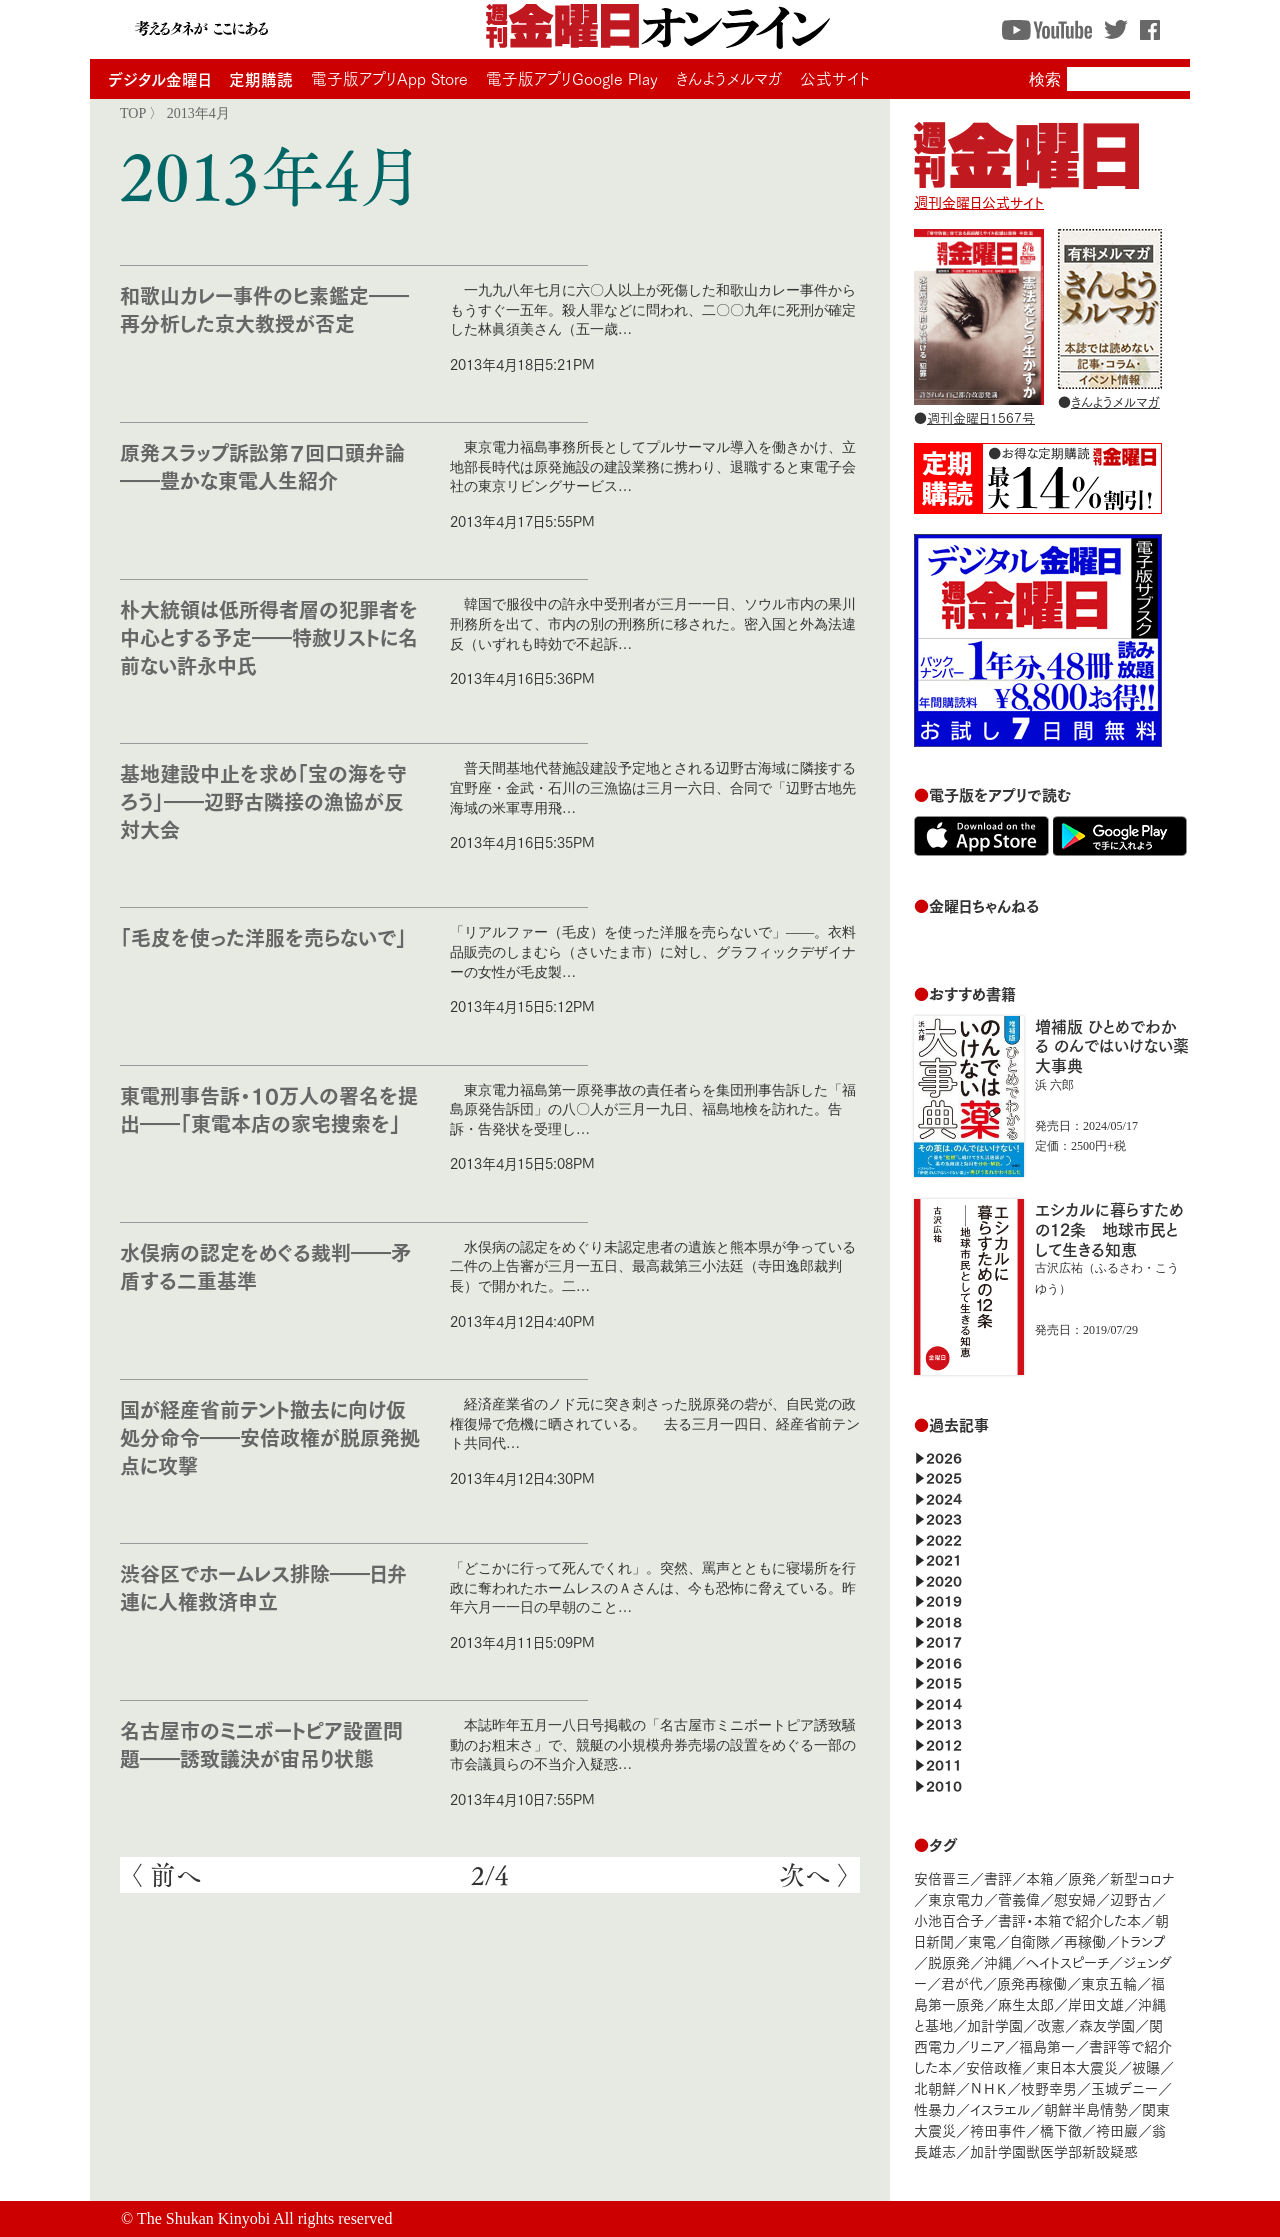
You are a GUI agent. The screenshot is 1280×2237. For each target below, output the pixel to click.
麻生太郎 (1026, 2003)
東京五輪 (1109, 1982)
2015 (944, 1681)
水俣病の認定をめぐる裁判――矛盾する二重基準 (265, 1265)
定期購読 (261, 78)
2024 (944, 1497)
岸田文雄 (1096, 2003)
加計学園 (995, 2024)
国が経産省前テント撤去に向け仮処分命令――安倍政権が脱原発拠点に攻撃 (270, 1436)
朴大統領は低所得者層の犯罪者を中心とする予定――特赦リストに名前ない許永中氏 (269, 636)
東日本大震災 (1077, 2066)
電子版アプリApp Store (389, 78)
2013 (944, 1722)
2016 (944, 1661)
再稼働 (1085, 1940)
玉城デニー (1124, 2087)
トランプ (1143, 1940)
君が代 (962, 1982)
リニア (987, 2045)
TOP (133, 113)
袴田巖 (1117, 2129)
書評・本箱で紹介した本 (1069, 1919)
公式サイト (835, 78)
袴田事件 (998, 2129)
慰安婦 (1075, 1898)
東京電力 (956, 1898)
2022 (944, 1538)
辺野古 (1131, 1898)
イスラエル (1000, 2108)
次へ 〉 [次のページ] (814, 1875)
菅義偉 (1019, 1898)
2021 (944, 1558)
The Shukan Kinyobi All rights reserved (265, 2218)
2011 (944, 1763)
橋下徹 (1061, 2129)
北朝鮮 (935, 2087)
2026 (944, 1456)
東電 (982, 1940)
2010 (944, 1784)
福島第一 (1047, 2045)
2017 (944, 1640)
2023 (944, 1517)
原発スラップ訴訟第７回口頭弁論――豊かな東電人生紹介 (262, 465)
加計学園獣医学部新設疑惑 (1054, 2150)
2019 (944, 1599)
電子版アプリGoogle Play (572, 78)
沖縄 (998, 1961)
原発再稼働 (1032, 1982)
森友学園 (1107, 2024)
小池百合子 (949, 1919)
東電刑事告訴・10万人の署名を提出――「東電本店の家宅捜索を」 (269, 1108)
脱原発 (949, 1961)
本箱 (1040, 1877)
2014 (944, 1702)
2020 (944, 1579)
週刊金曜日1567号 (981, 417)
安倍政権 (994, 2066)
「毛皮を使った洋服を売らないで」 (263, 936)
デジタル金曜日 (159, 78)
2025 (944, 1476)
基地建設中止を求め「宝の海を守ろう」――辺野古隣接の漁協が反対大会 (263, 800)
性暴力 (935, 2108)
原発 (1082, 1877)
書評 (998, 1877)
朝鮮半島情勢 (1086, 2108)
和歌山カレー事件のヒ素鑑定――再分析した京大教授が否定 (264, 308)
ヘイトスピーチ (1067, 1961)
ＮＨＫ (988, 2087)
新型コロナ (1142, 1877)
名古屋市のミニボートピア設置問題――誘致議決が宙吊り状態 (261, 1743)
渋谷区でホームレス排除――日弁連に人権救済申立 (263, 1586)
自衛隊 (1030, 1940)
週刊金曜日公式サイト (1026, 192)
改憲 (1051, 2024)
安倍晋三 (942, 1877)
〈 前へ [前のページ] (165, 1875)
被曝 (1146, 2066)
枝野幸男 (1049, 2087)
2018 (944, 1620)
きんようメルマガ (729, 78)
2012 (944, 1743)
